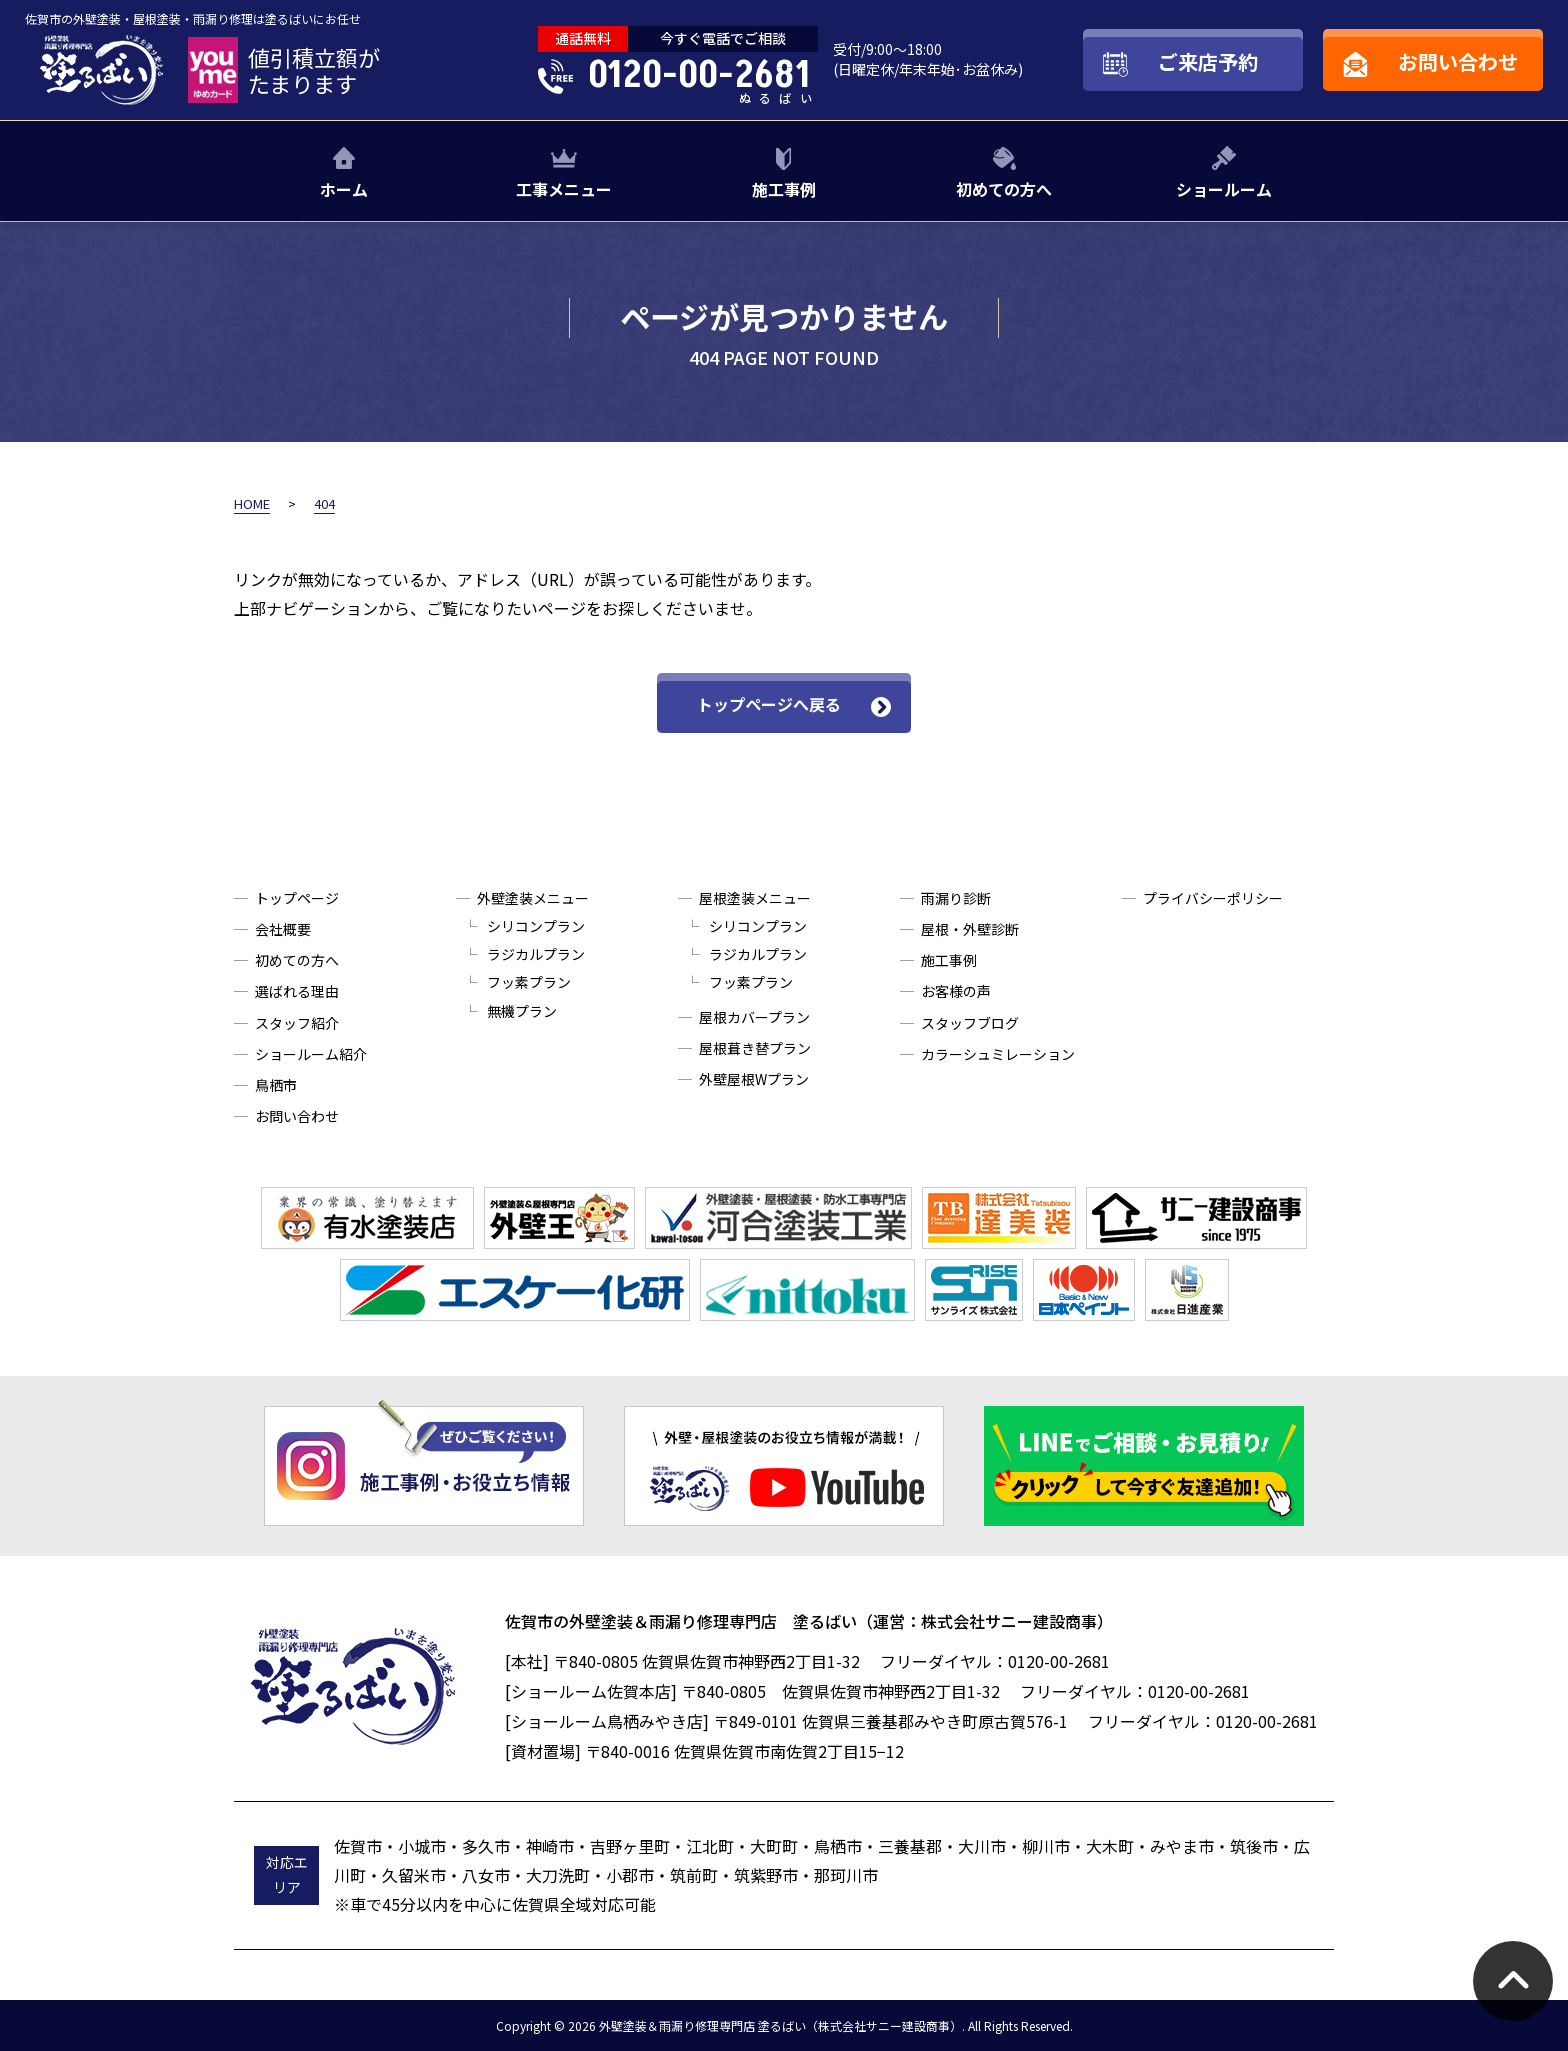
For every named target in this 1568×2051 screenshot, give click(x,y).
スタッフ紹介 (297, 1023)
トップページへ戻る (769, 704)
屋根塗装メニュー (755, 898)
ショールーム (1224, 189)
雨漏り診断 (956, 898)
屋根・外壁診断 (970, 929)
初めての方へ (1004, 189)
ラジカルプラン (536, 954)
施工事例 (784, 189)
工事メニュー (564, 189)
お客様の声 (956, 991)
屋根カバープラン (754, 1017)
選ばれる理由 (297, 991)
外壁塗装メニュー (533, 898)
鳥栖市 (276, 1085)
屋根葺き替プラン (755, 1048)
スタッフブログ (970, 1023)
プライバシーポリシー (1213, 898)
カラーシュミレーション (998, 1054)
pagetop (1513, 1981)
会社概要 (283, 929)
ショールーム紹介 (311, 1054)
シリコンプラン (536, 926)
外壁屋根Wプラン (754, 1079)
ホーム (344, 189)
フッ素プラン (529, 982)
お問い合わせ (297, 1116)
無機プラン (522, 1011)
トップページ (297, 898)
